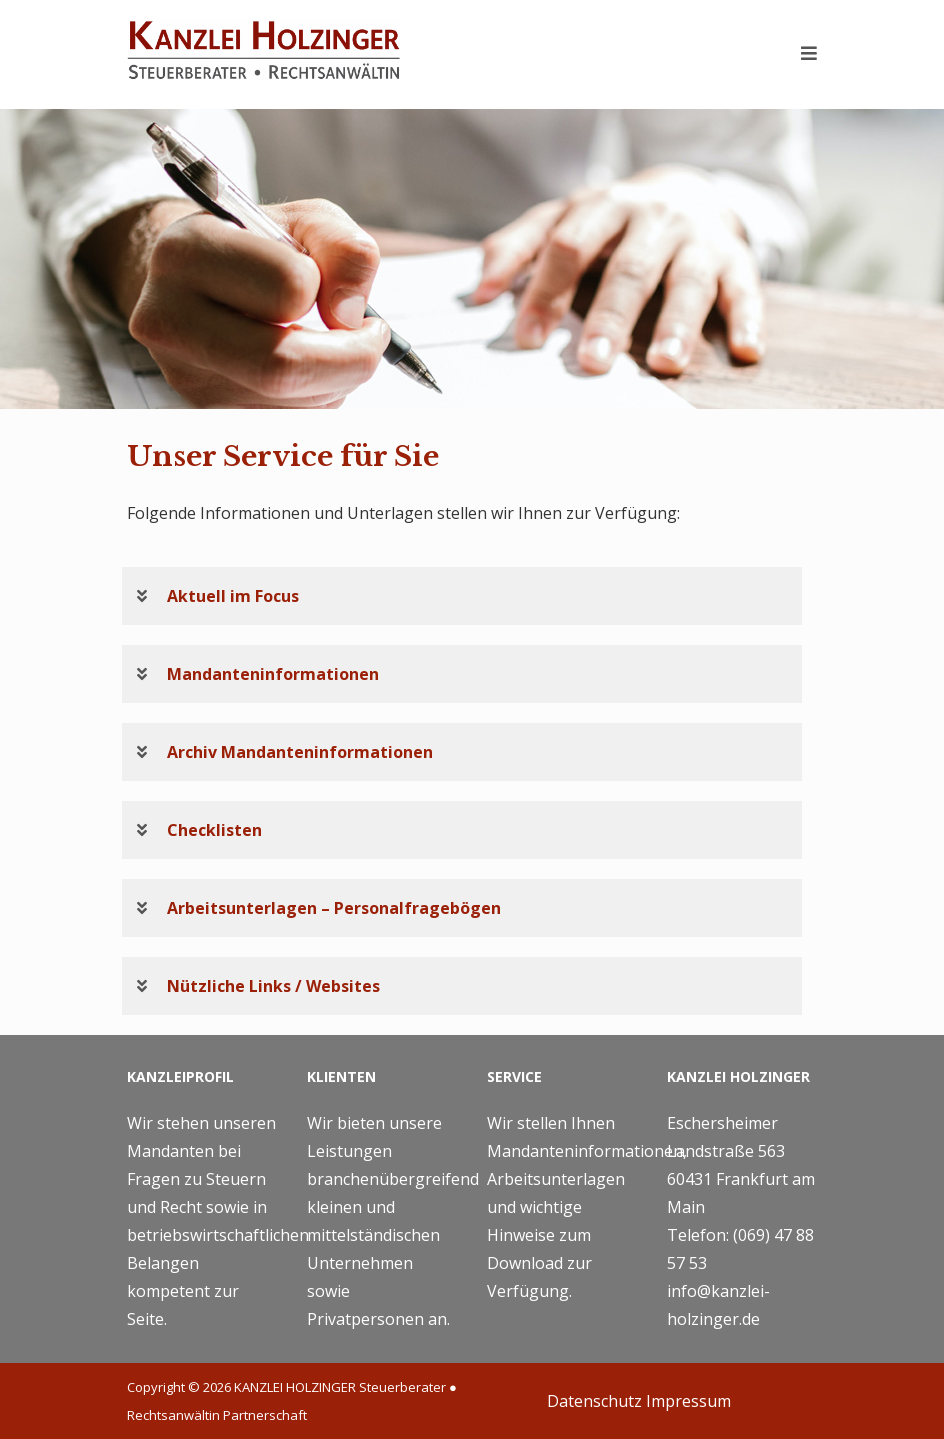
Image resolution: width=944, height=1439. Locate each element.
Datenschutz (594, 1401)
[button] (462, 596)
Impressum (688, 1401)
